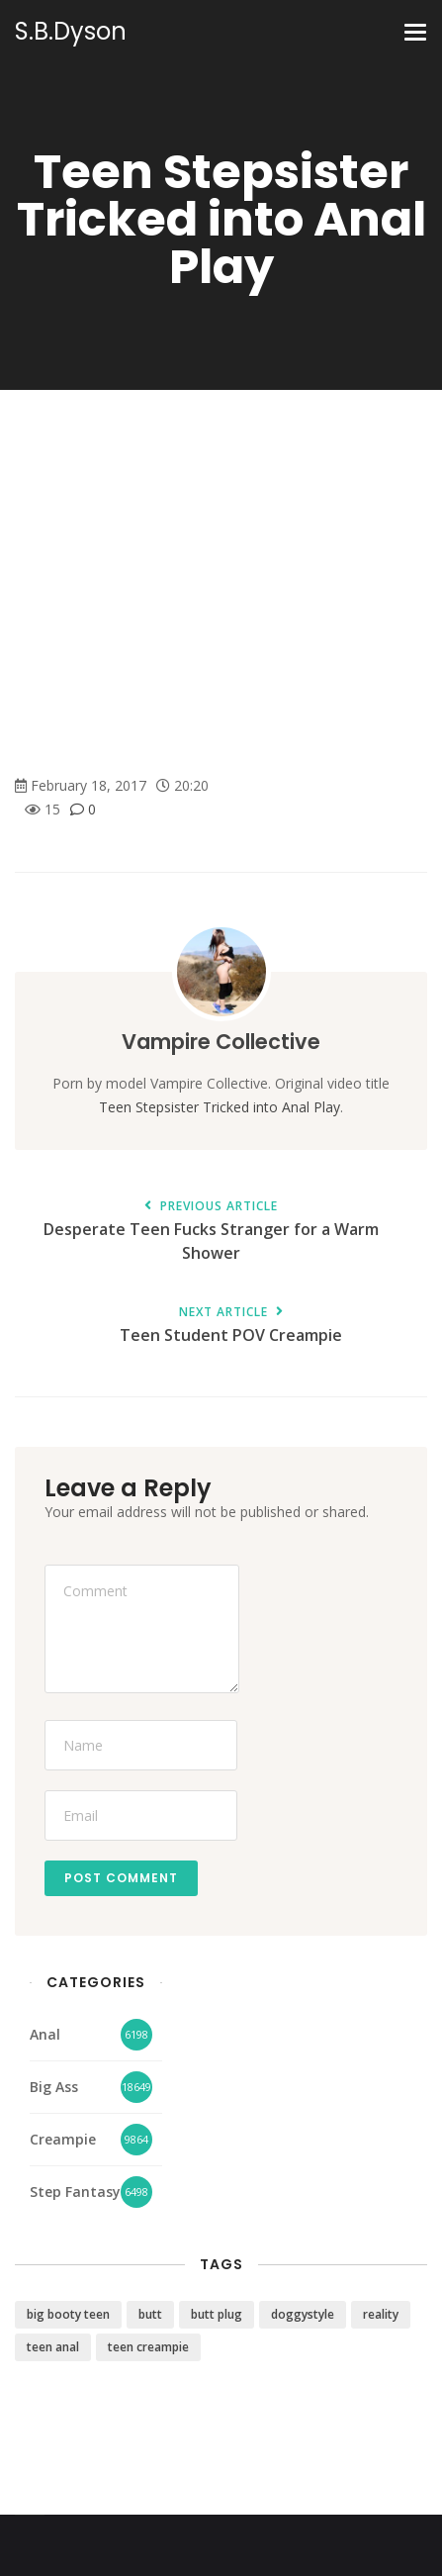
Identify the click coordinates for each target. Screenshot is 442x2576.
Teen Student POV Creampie (231, 1325)
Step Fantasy (75, 2191)
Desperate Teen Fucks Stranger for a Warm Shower (211, 1232)
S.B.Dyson (71, 32)
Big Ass (54, 2086)
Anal (45, 2034)
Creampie (63, 2139)
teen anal (53, 2346)
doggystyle (302, 2314)
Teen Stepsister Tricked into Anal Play (219, 1106)
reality (380, 2314)
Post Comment (121, 1877)
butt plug (216, 2314)
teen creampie (148, 2346)
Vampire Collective (221, 1041)
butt (150, 2314)
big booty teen (68, 2314)
